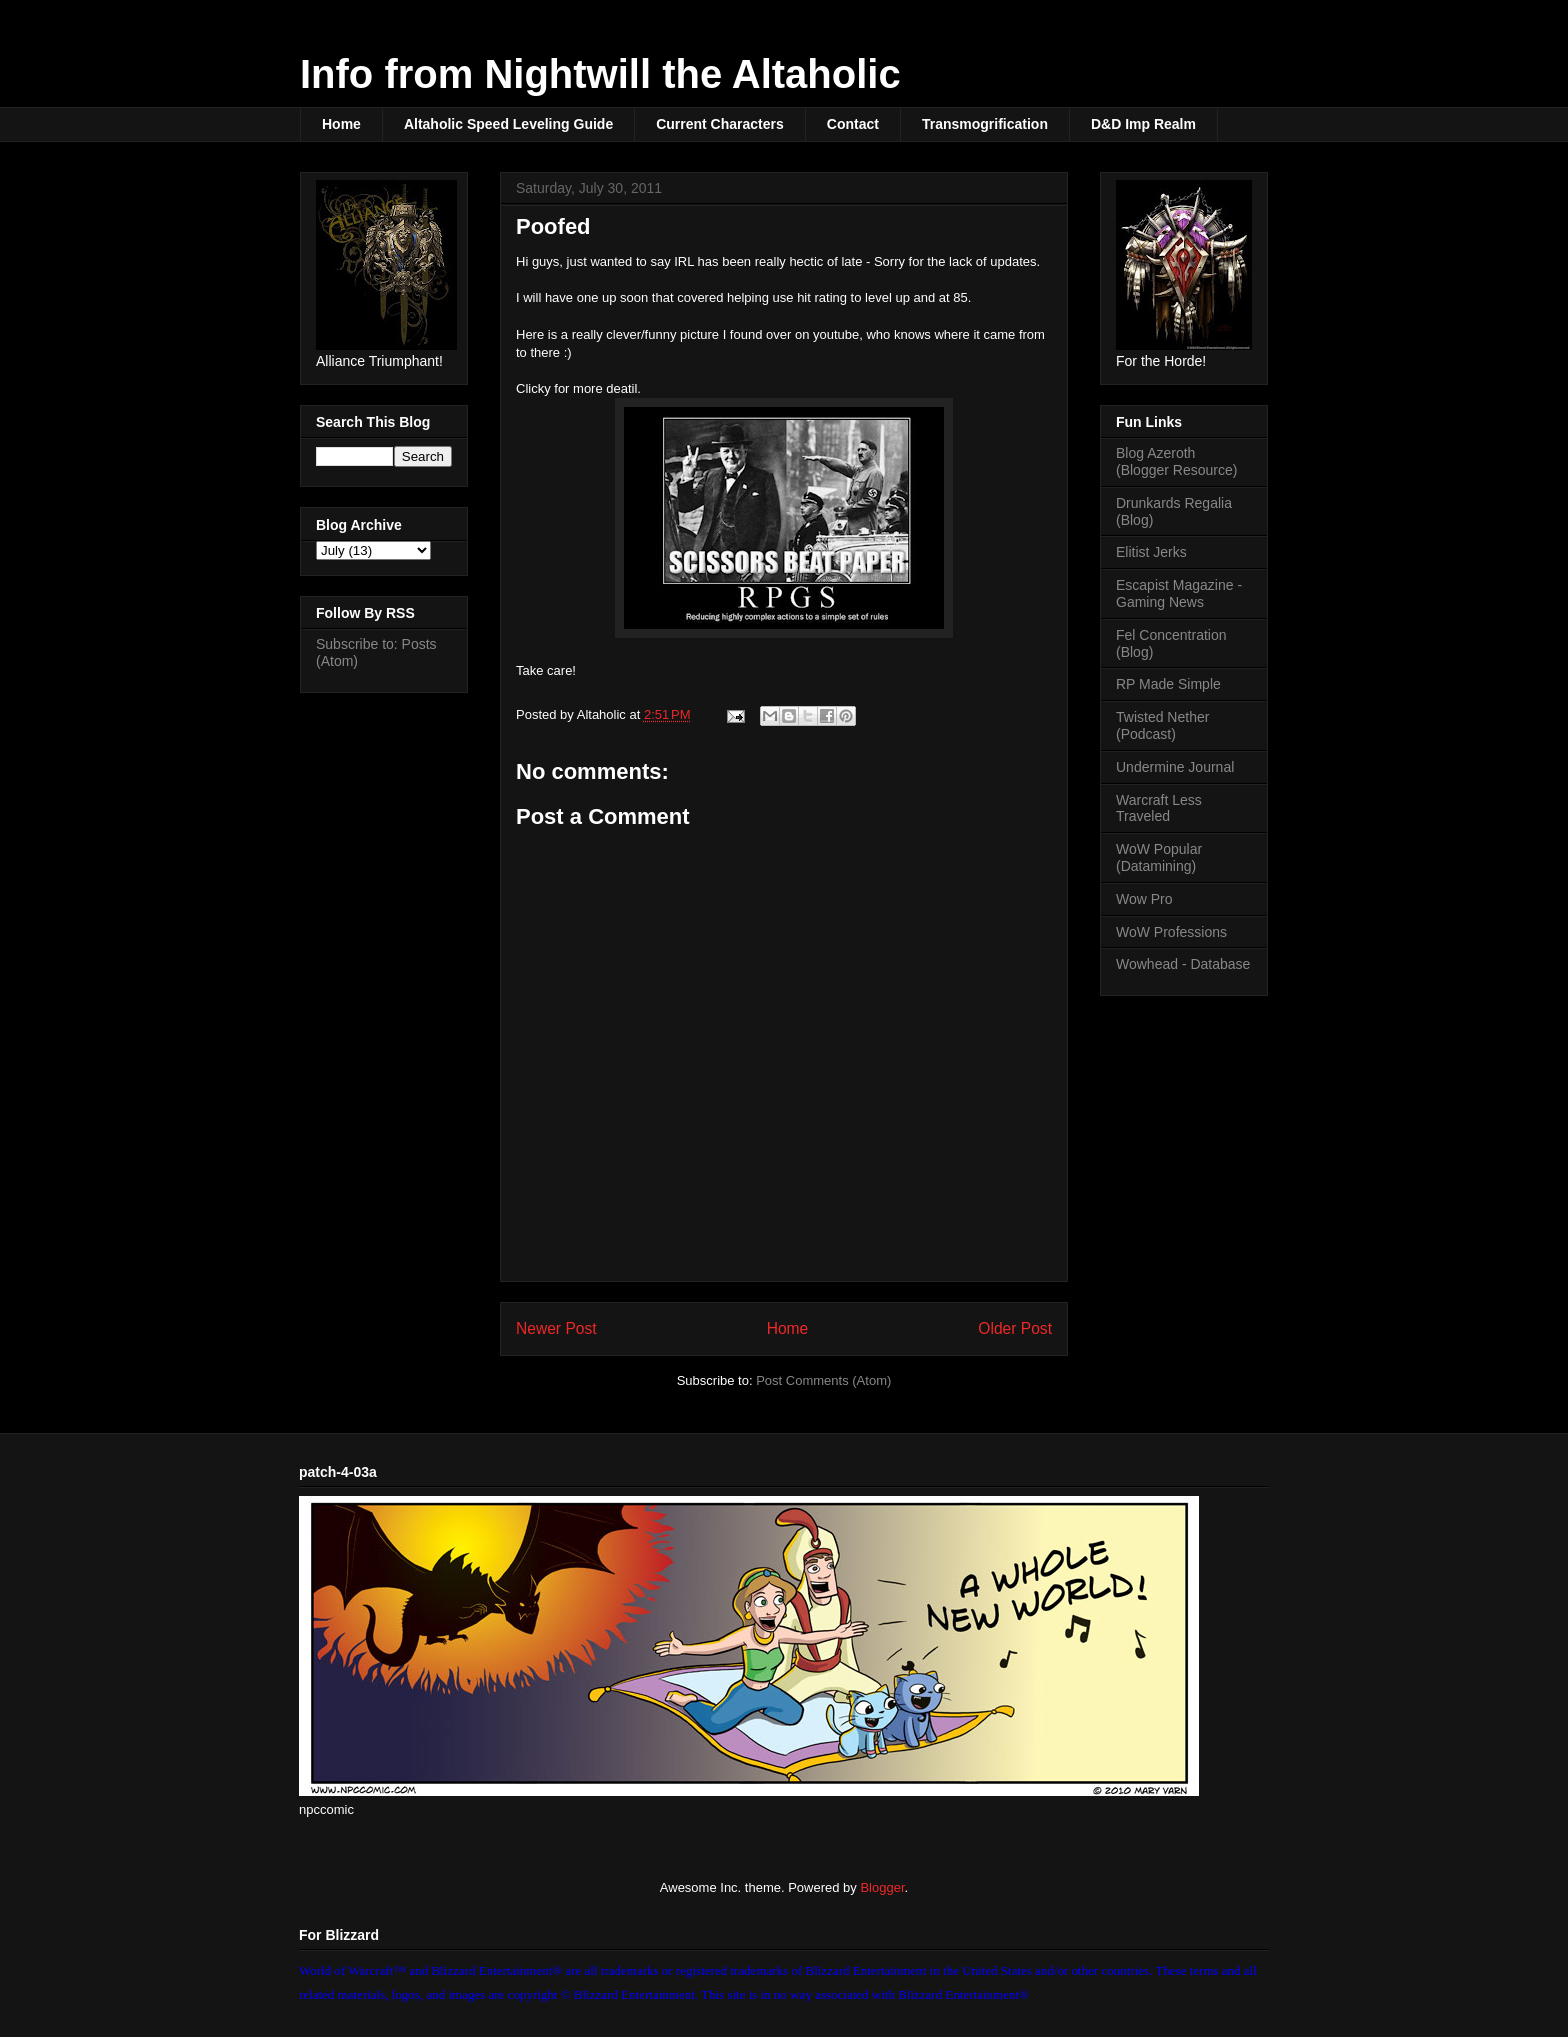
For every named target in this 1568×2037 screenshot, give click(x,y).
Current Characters (720, 124)
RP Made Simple (1168, 684)
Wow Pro (1144, 899)
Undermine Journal (1175, 767)
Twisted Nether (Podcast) (1162, 725)
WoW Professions (1171, 932)
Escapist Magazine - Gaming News (1179, 593)
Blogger (882, 1887)
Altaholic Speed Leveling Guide (508, 124)
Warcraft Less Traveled (1159, 808)
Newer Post (556, 1328)
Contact (853, 124)
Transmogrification (985, 124)
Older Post (1015, 1328)
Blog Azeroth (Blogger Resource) (1176, 461)
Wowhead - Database (1183, 964)
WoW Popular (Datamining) (1159, 857)
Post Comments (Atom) (823, 1380)
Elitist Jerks (1151, 552)
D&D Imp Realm (1143, 124)
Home (341, 124)
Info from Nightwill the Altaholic (600, 74)
